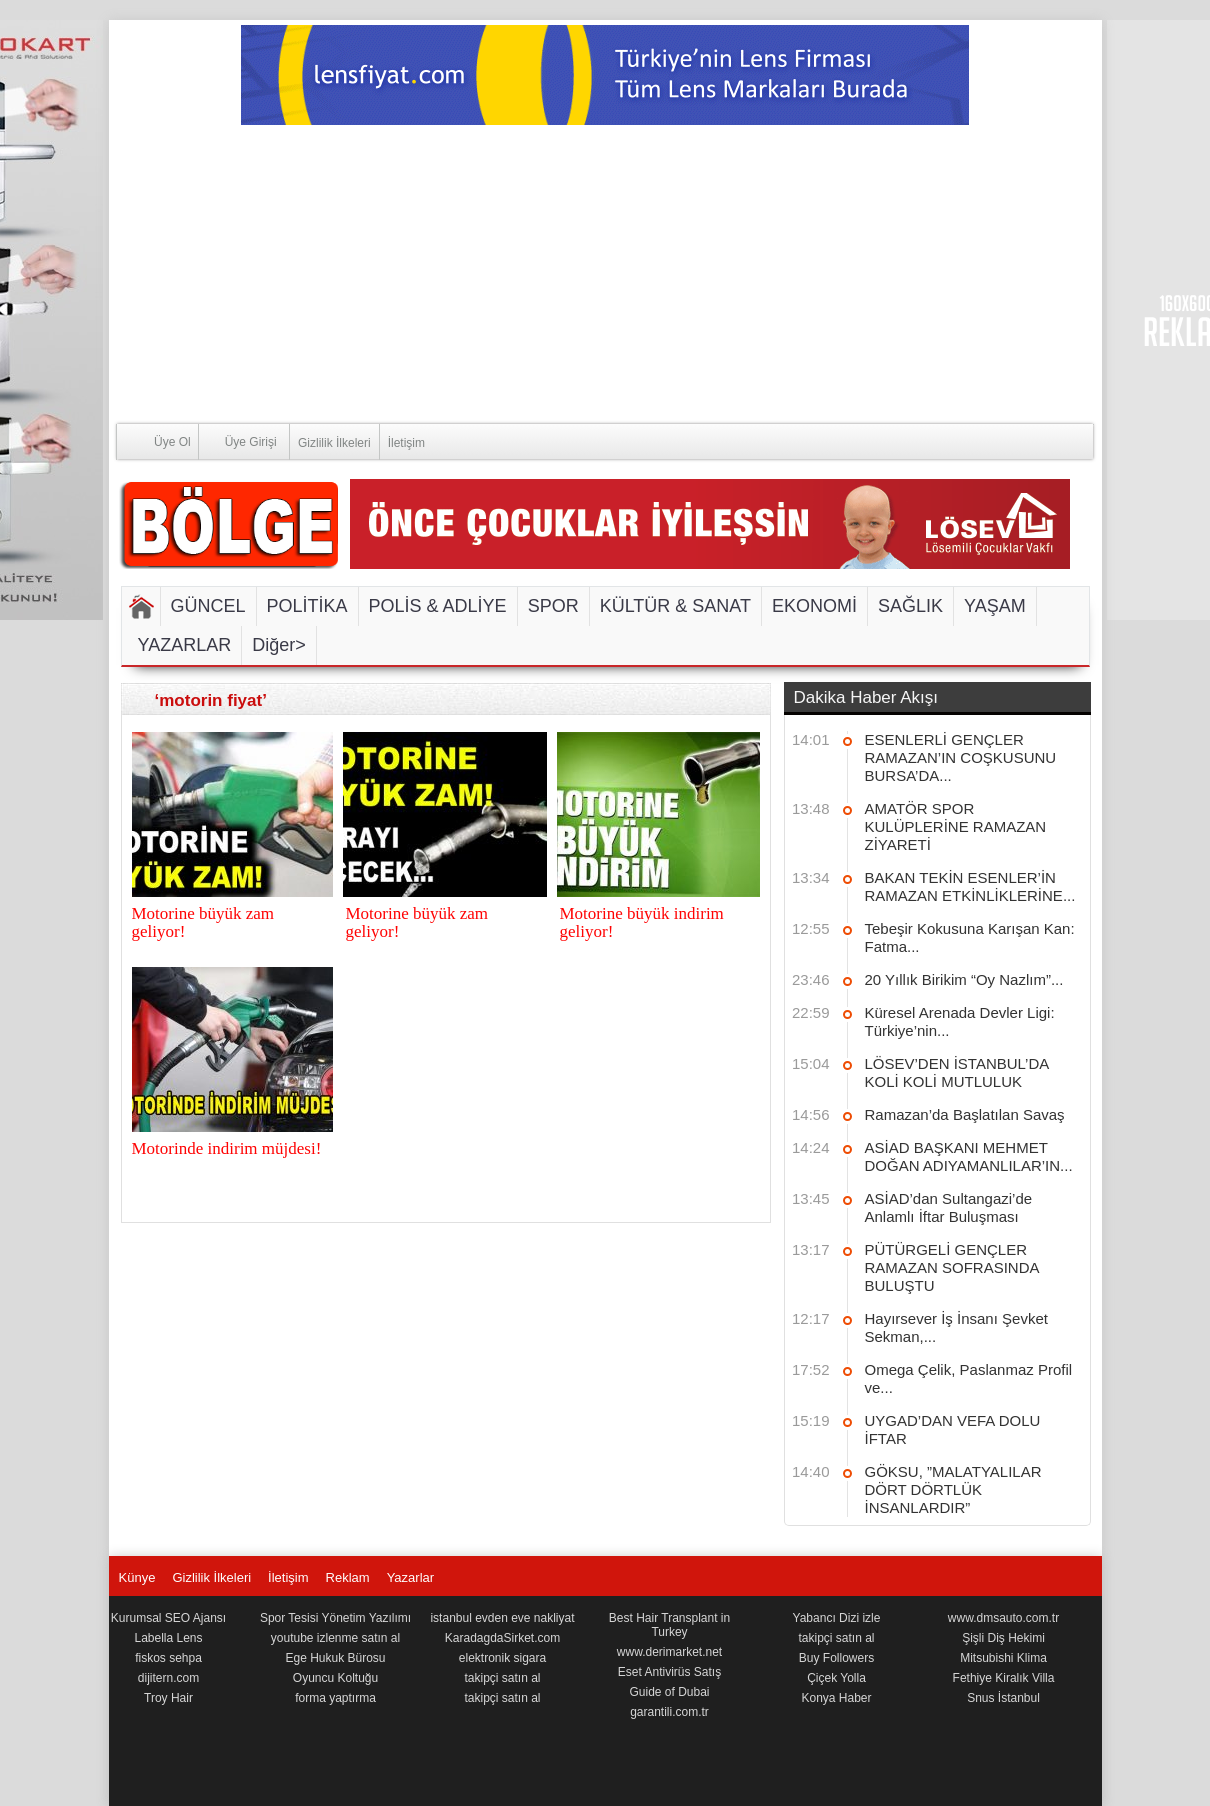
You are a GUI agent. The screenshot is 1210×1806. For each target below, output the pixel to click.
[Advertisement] (605, 275)
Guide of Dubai (669, 1692)
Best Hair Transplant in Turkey (669, 1625)
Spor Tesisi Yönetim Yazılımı (335, 1618)
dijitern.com (168, 1678)
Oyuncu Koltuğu (335, 1678)
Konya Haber (836, 1698)
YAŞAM (995, 606)
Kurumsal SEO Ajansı (168, 1618)
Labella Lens (168, 1638)
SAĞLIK (910, 606)
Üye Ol (154, 440)
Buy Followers (836, 1658)
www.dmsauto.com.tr (1003, 1618)
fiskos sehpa (168, 1658)
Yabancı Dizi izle (837, 1618)
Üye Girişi (238, 440)
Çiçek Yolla (836, 1678)
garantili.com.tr (669, 1712)
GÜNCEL (208, 606)
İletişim (406, 443)
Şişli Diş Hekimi (1003, 1638)
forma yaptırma (335, 1698)
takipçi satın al (502, 1678)
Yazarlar (410, 1577)
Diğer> (279, 645)
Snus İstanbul (1003, 1698)
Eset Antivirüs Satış (669, 1672)
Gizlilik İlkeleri (334, 443)
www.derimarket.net (669, 1652)
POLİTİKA (307, 606)
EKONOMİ (814, 606)
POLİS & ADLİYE (438, 606)
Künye (137, 1577)
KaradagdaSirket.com (502, 1638)
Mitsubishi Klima (1003, 1658)
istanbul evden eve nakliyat (502, 1618)
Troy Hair (168, 1698)
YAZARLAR (185, 645)
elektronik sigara (502, 1658)
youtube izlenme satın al (335, 1638)
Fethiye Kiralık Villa (1004, 1678)
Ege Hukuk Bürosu (335, 1658)
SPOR (553, 606)
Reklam (348, 1577)
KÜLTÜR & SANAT (675, 606)
